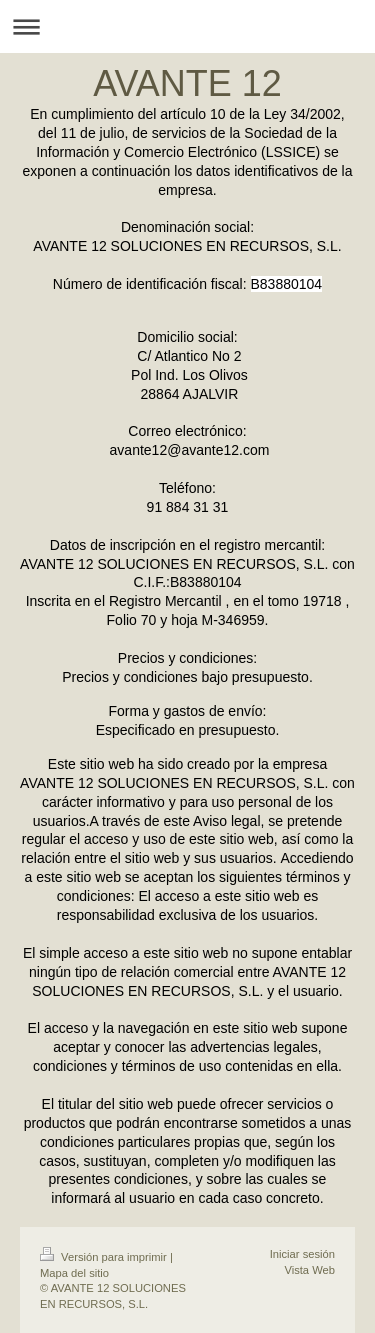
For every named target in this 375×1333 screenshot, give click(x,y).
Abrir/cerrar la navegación (187, 26)
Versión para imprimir (105, 1257)
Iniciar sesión (302, 1254)
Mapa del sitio (74, 1273)
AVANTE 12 (187, 83)
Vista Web (309, 1270)
